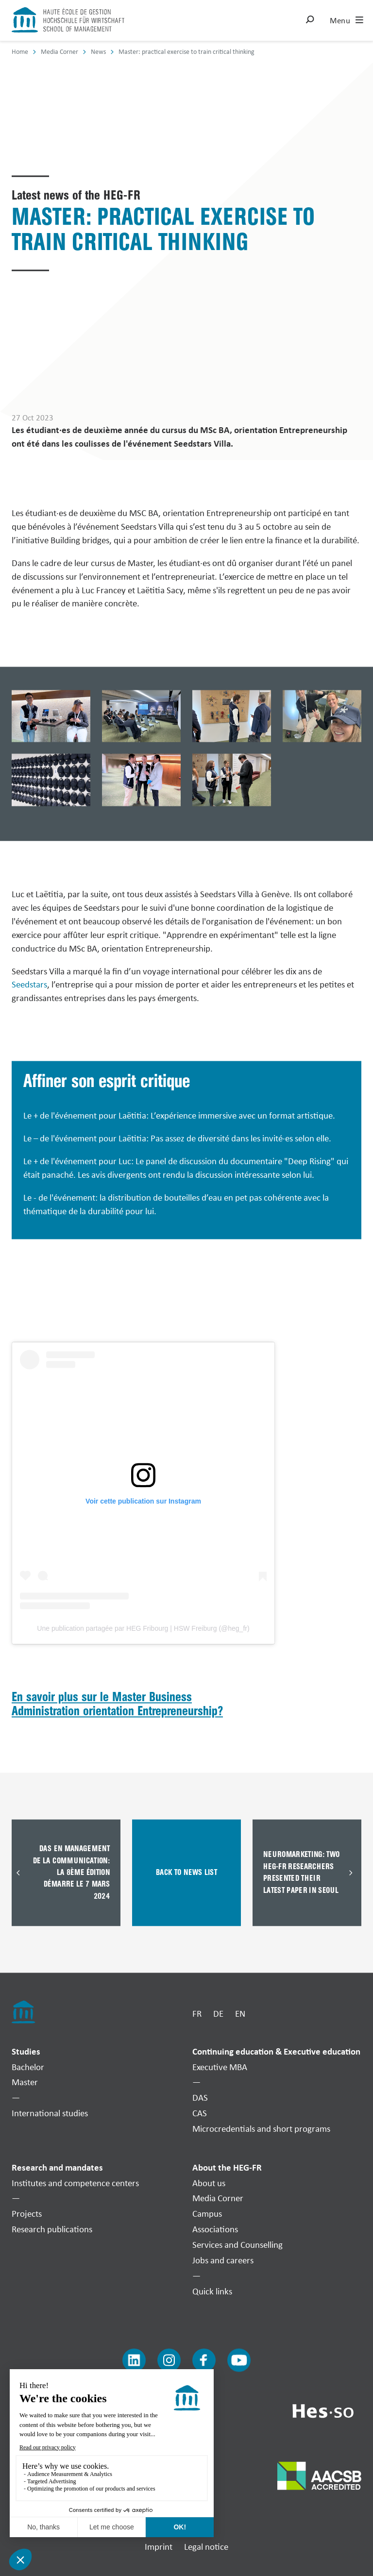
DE (218, 2013)
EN (240, 2013)
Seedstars (29, 984)
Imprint (158, 2547)
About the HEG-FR (227, 2167)
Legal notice (206, 2547)
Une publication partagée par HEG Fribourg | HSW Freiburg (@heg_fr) (143, 1628)
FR (197, 2013)
